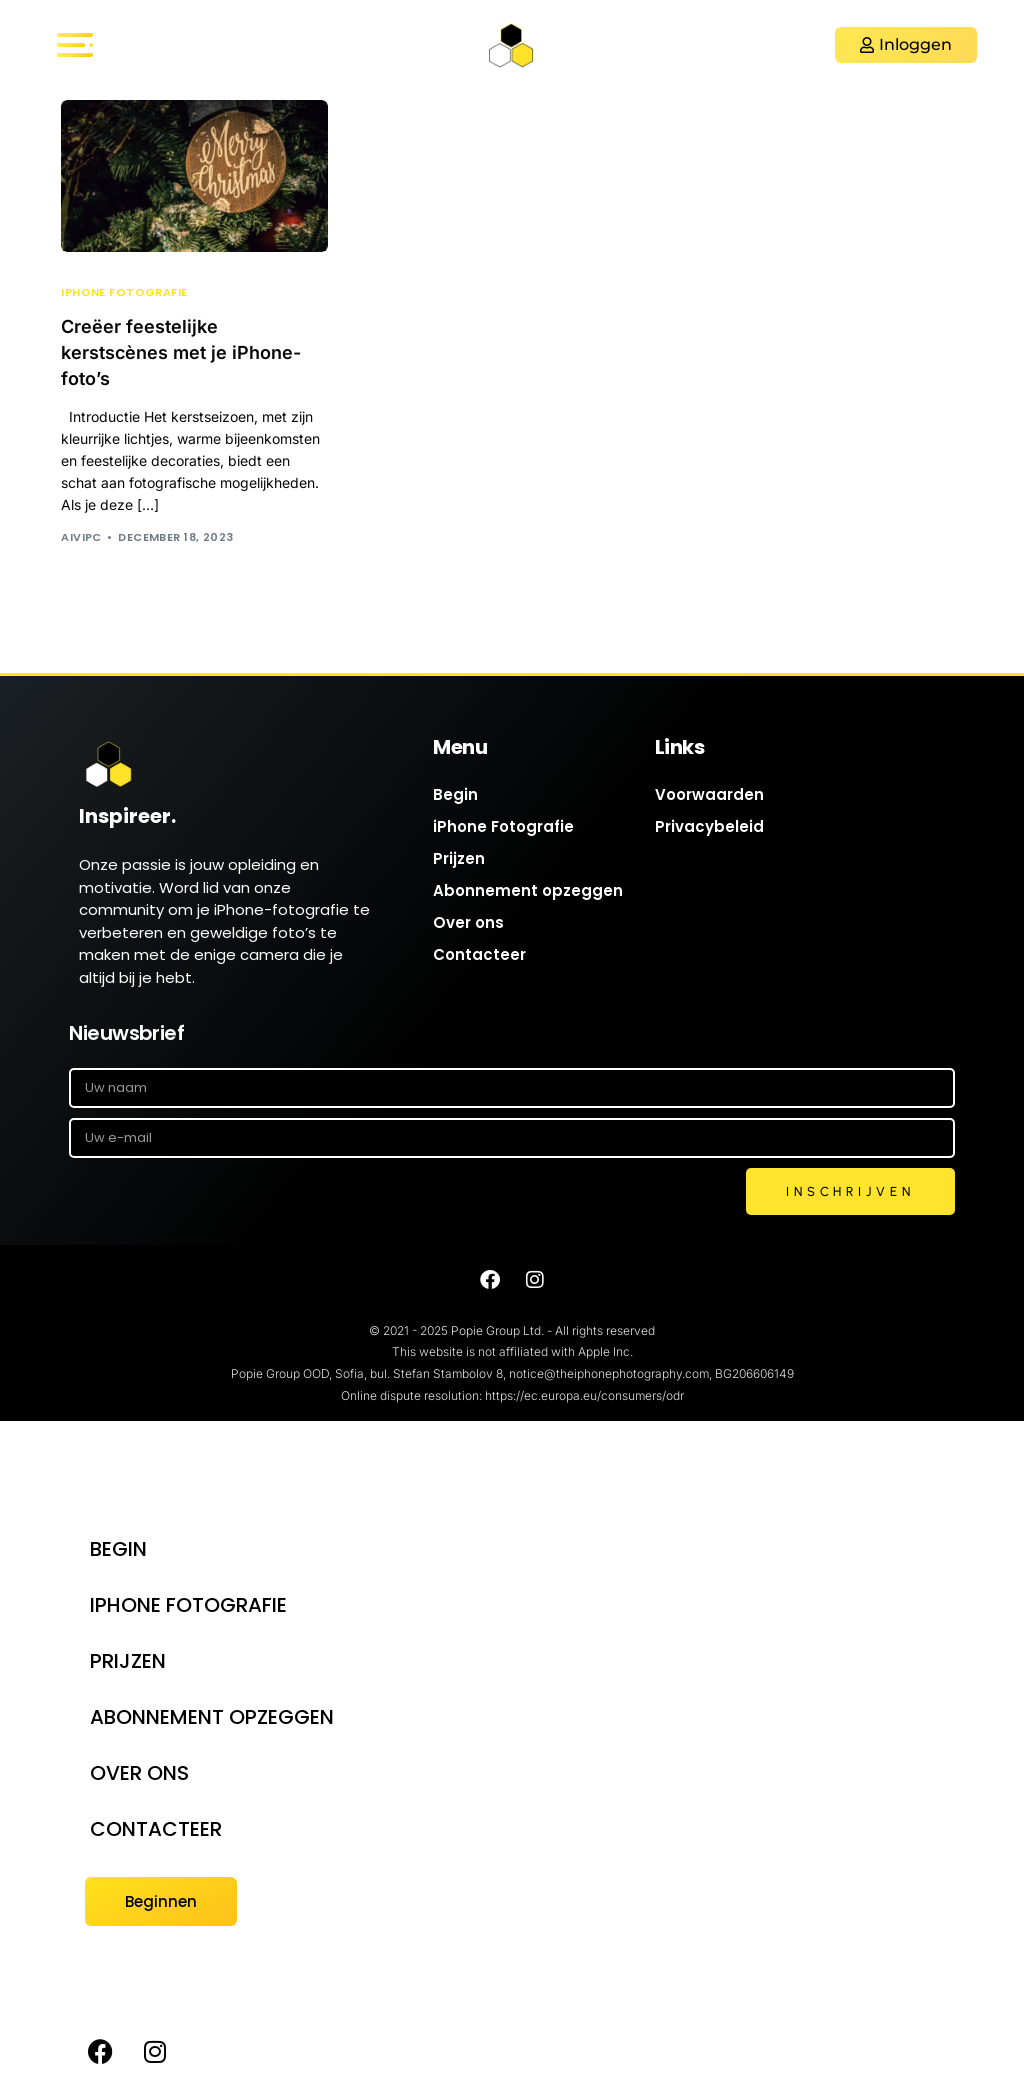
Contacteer (479, 954)
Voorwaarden (709, 794)
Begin (455, 794)
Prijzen (459, 858)
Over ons (468, 922)
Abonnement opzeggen (528, 890)
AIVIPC (81, 537)
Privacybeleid (709, 826)
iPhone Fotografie (124, 292)
